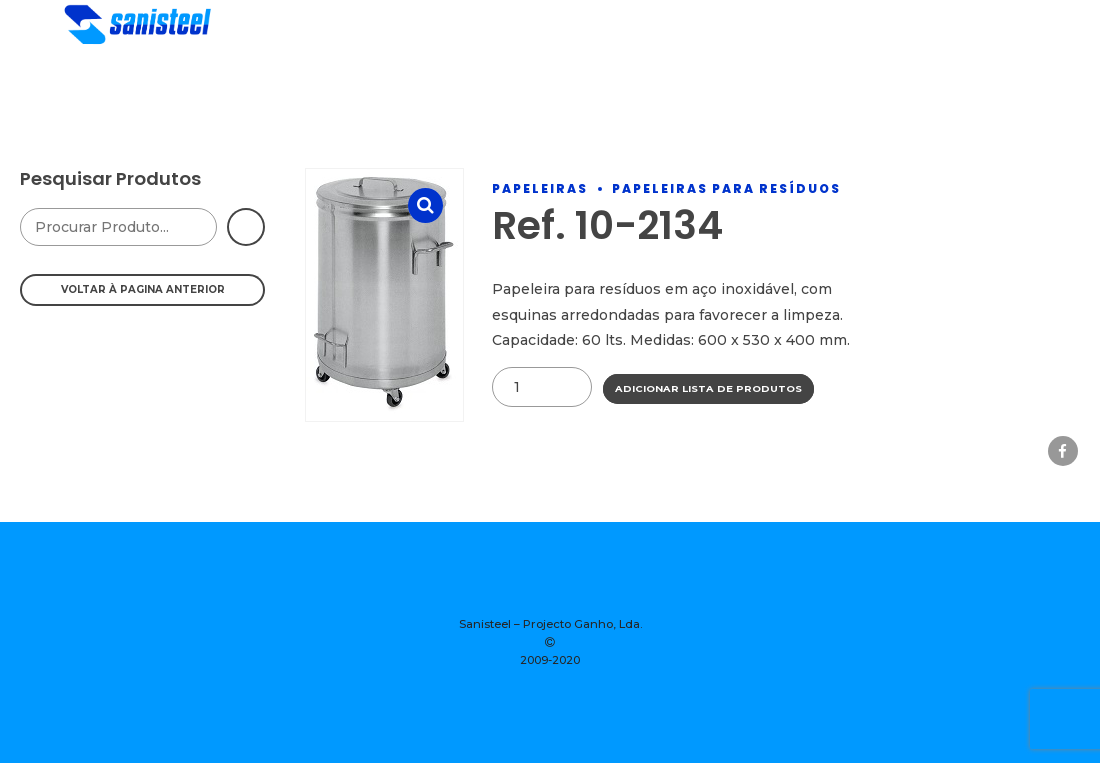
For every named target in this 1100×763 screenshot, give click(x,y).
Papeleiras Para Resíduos (726, 188)
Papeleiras (540, 188)
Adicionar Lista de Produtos (708, 388)
